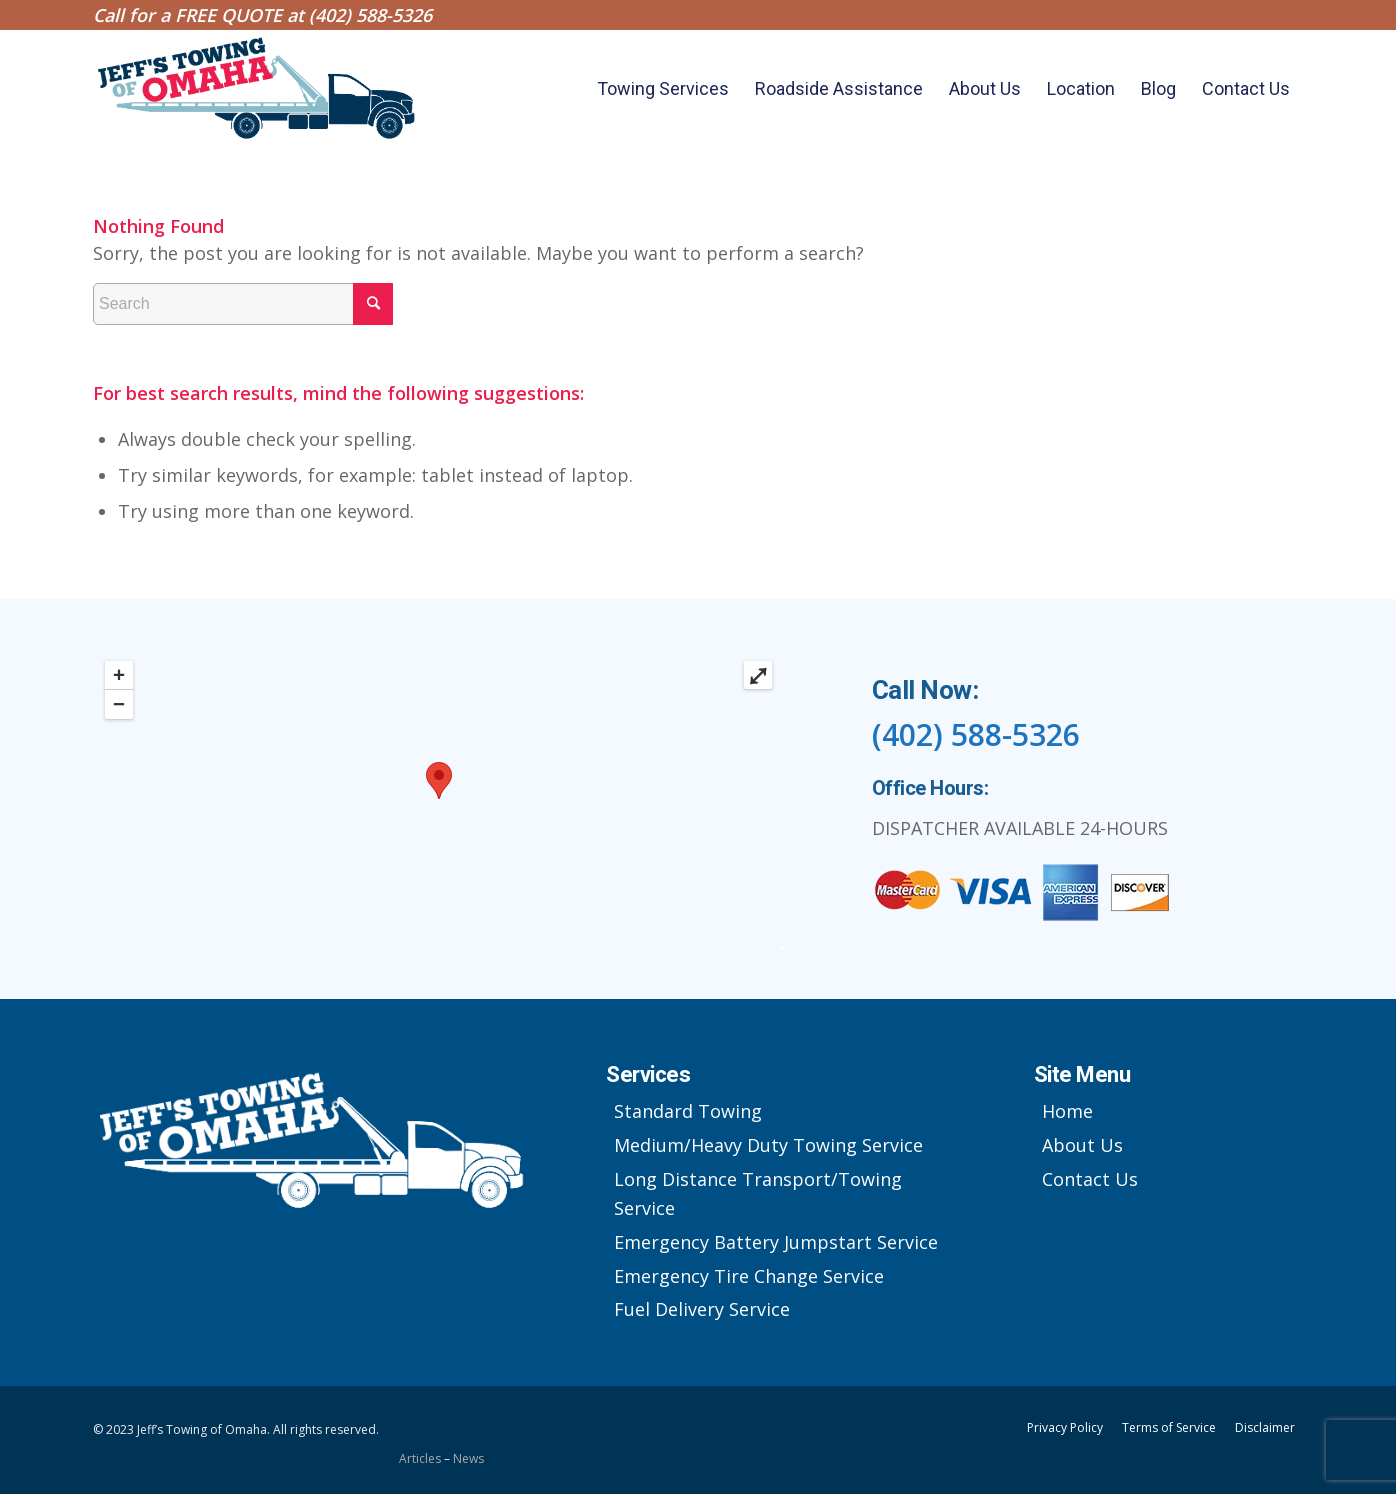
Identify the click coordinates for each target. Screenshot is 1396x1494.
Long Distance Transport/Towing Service (758, 1194)
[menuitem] (663, 89)
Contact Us (1090, 1179)
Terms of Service (1169, 1427)
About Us (1082, 1145)
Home (1067, 1111)
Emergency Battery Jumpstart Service (776, 1242)
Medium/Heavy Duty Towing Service (768, 1145)
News (468, 1458)
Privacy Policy (1065, 1427)
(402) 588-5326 (370, 15)
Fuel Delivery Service (702, 1309)
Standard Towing (688, 1111)
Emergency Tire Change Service (749, 1276)
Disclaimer (1265, 1427)
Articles (421, 1458)
